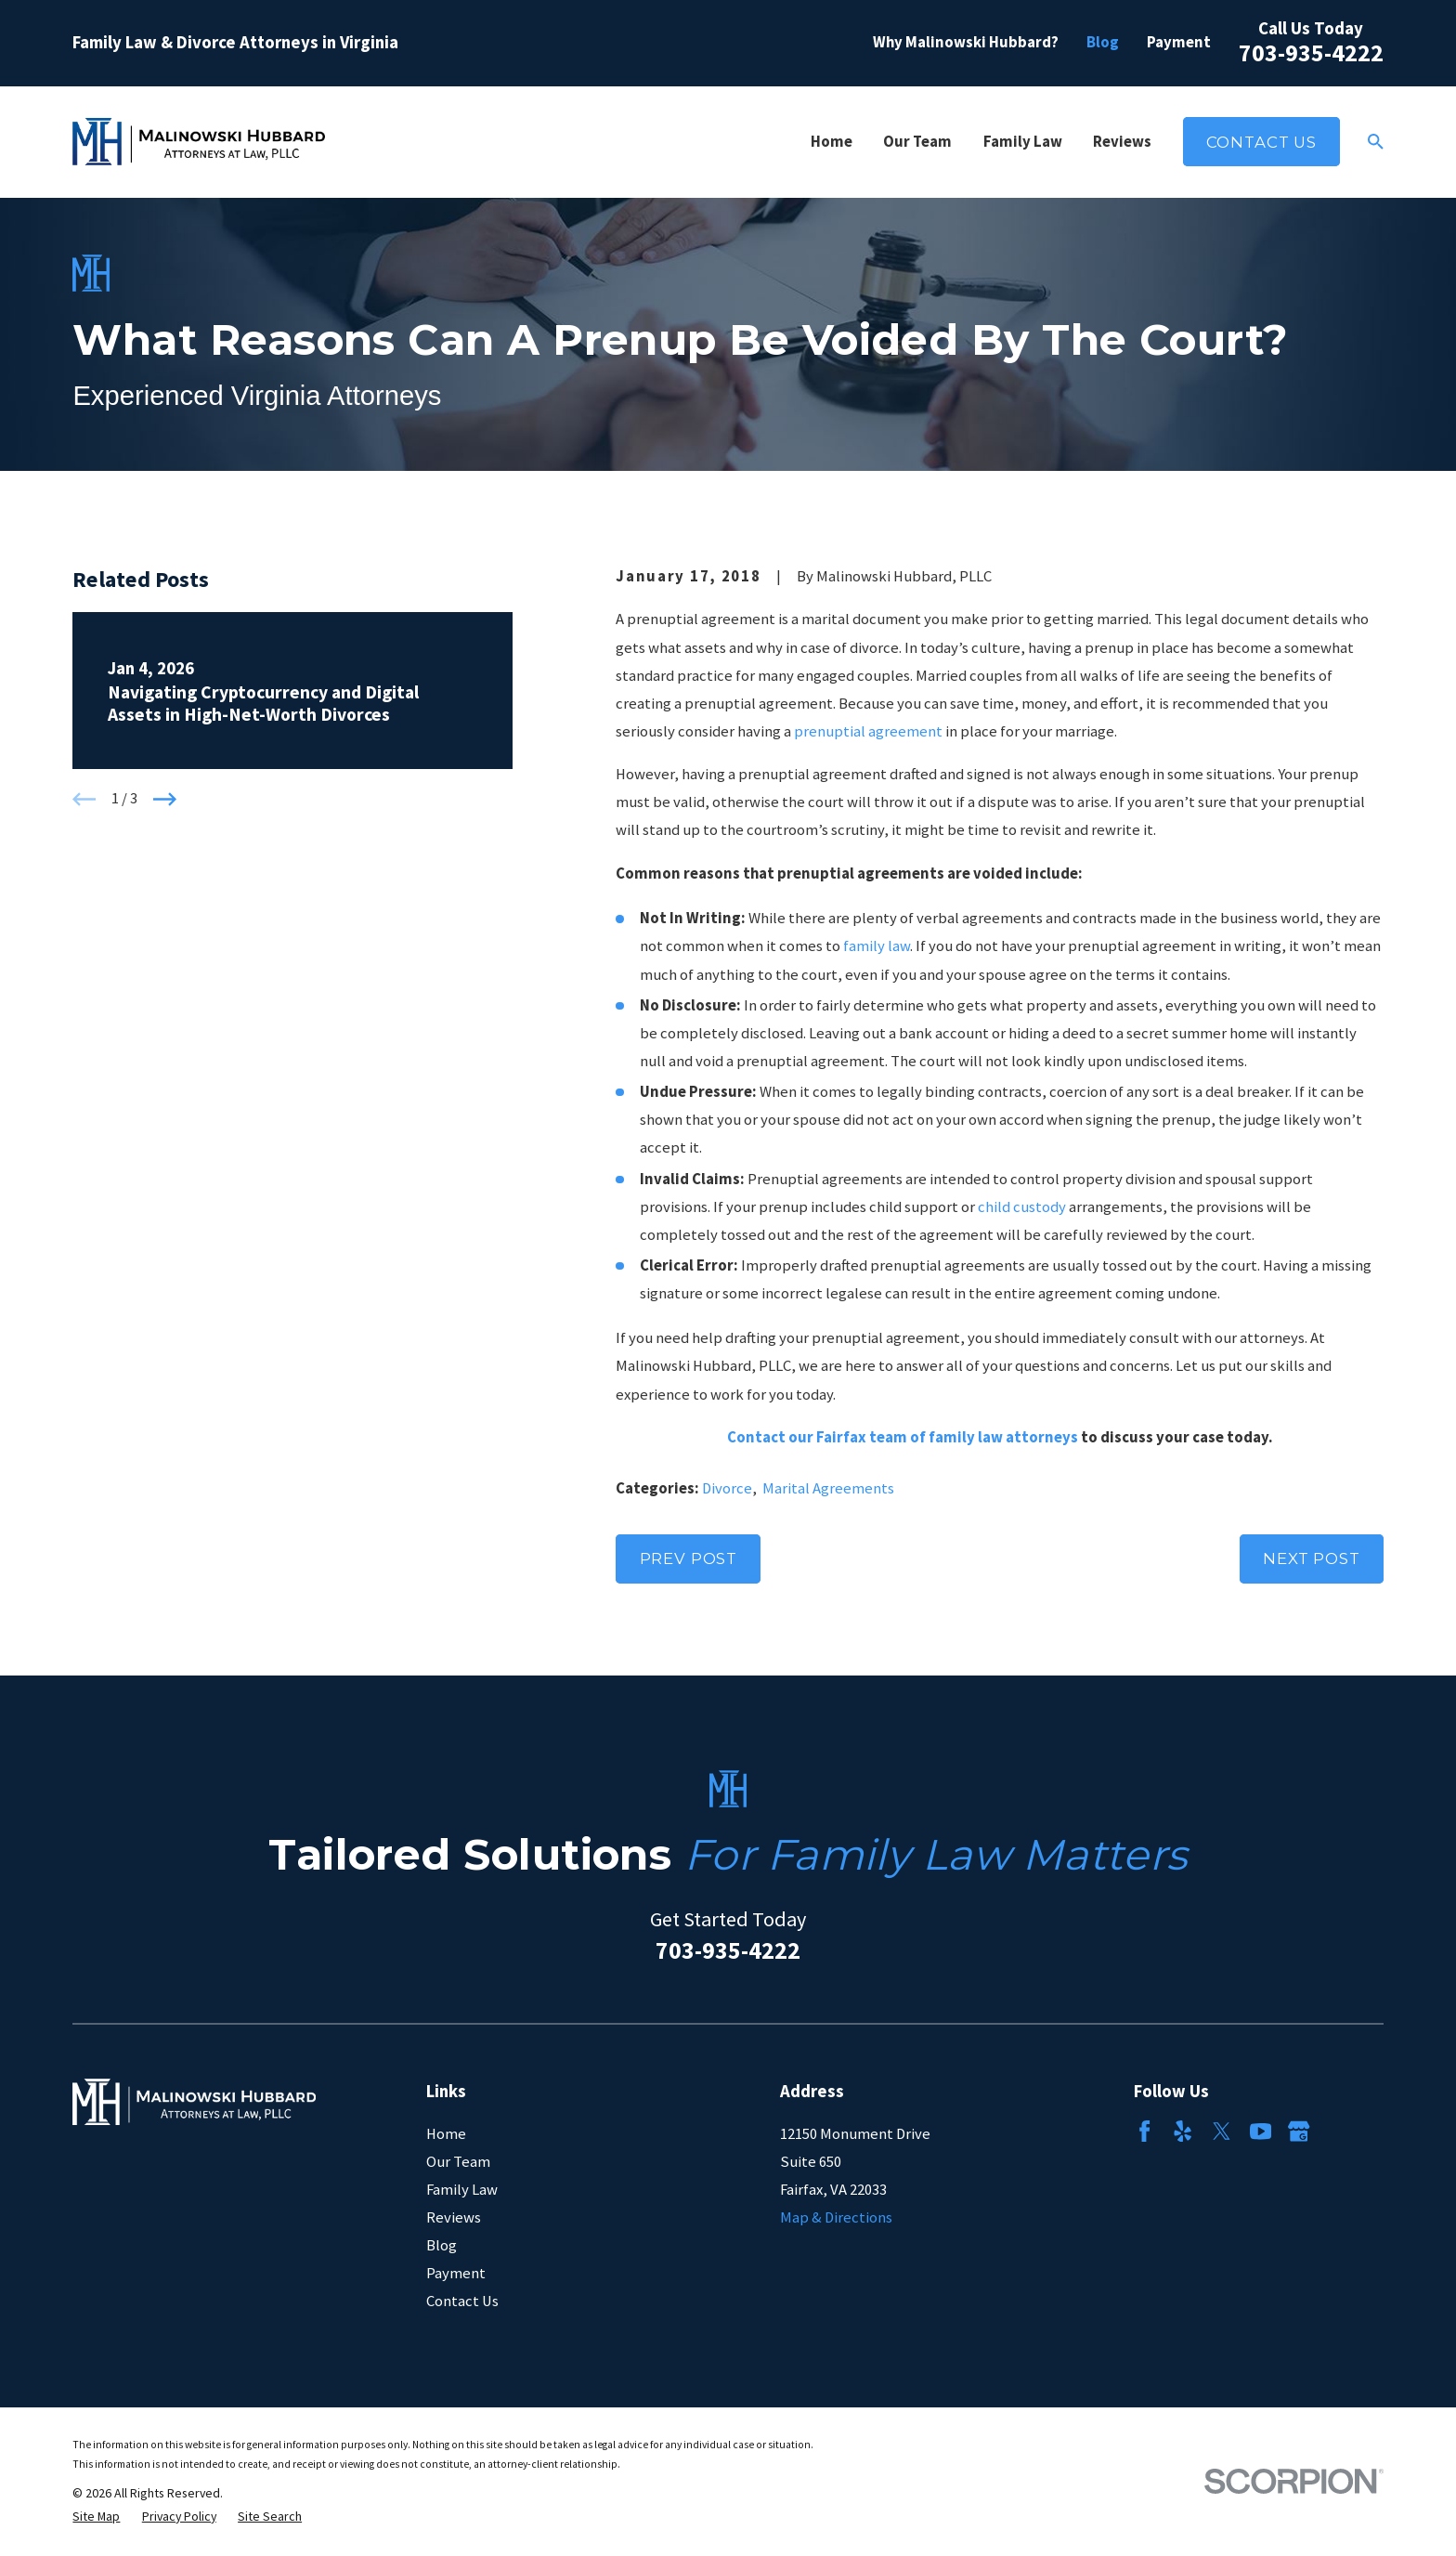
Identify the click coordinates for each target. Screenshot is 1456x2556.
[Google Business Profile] (1298, 2131)
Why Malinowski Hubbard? (966, 42)
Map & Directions (836, 2217)
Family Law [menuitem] (1022, 141)
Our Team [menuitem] (917, 141)
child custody (1022, 1207)
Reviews (453, 2217)
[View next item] (164, 799)
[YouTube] (1260, 2131)
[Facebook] (1144, 2131)
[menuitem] (96, 2516)
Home (446, 2134)
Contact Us (1261, 142)
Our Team (458, 2161)
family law (876, 946)
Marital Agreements (828, 1488)
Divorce (727, 1488)
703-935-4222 (1311, 53)
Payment (1179, 42)
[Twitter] (1221, 2131)
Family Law (462, 2189)
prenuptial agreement (868, 731)
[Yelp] (1182, 2131)
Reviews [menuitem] (1122, 141)
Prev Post (689, 1558)
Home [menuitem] (831, 141)
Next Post (1311, 1558)
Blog (1102, 42)
